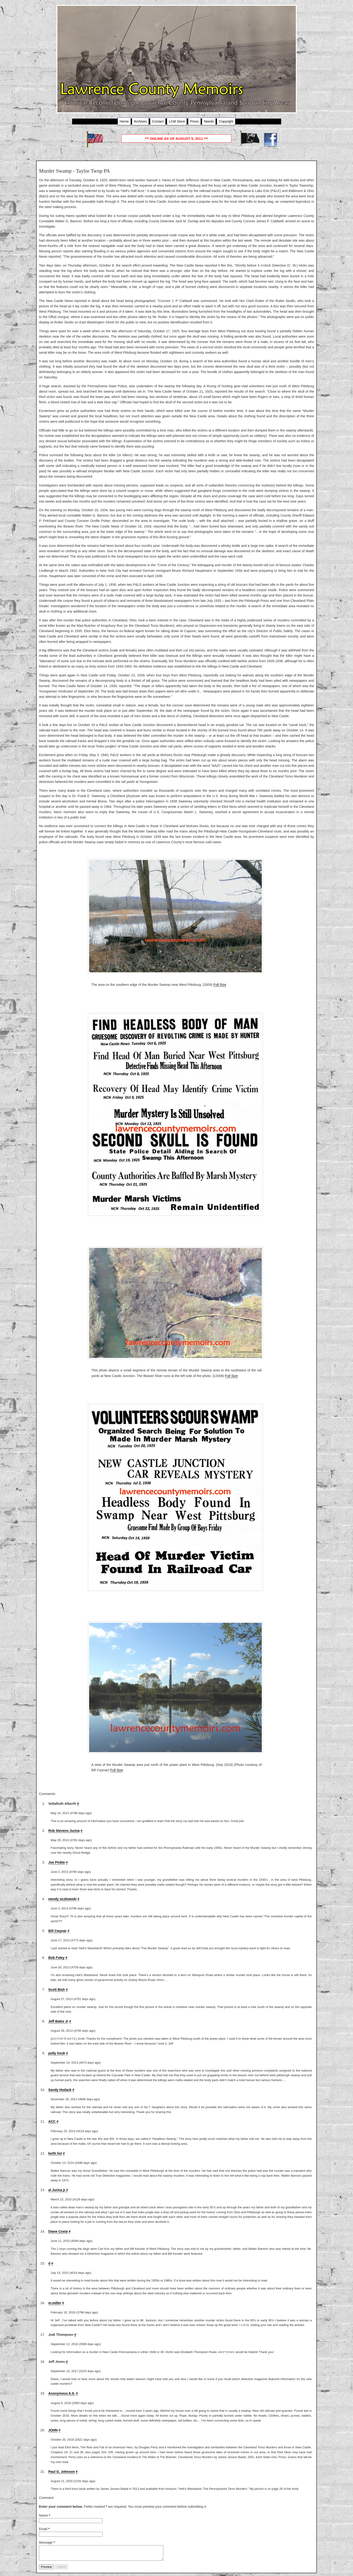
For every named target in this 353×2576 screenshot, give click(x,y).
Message (47, 2542)
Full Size (219, 985)
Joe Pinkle (56, 1862)
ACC (52, 2121)
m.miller (54, 2303)
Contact (158, 121)
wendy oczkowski (62, 1899)
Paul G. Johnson (61, 2471)
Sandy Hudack (59, 2090)
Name (44, 2515)
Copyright (226, 121)
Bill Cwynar (57, 1931)
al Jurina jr (57, 2190)
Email (44, 2529)
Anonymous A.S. (61, 2393)
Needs (209, 121)
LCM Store (177, 121)
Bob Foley (56, 1957)
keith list (55, 2153)
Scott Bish (56, 1989)
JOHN (53, 2430)
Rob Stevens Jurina (64, 1831)
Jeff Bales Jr (58, 2021)
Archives (140, 121)
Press (194, 121)
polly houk (56, 2053)
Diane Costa (58, 2231)
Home (124, 121)
